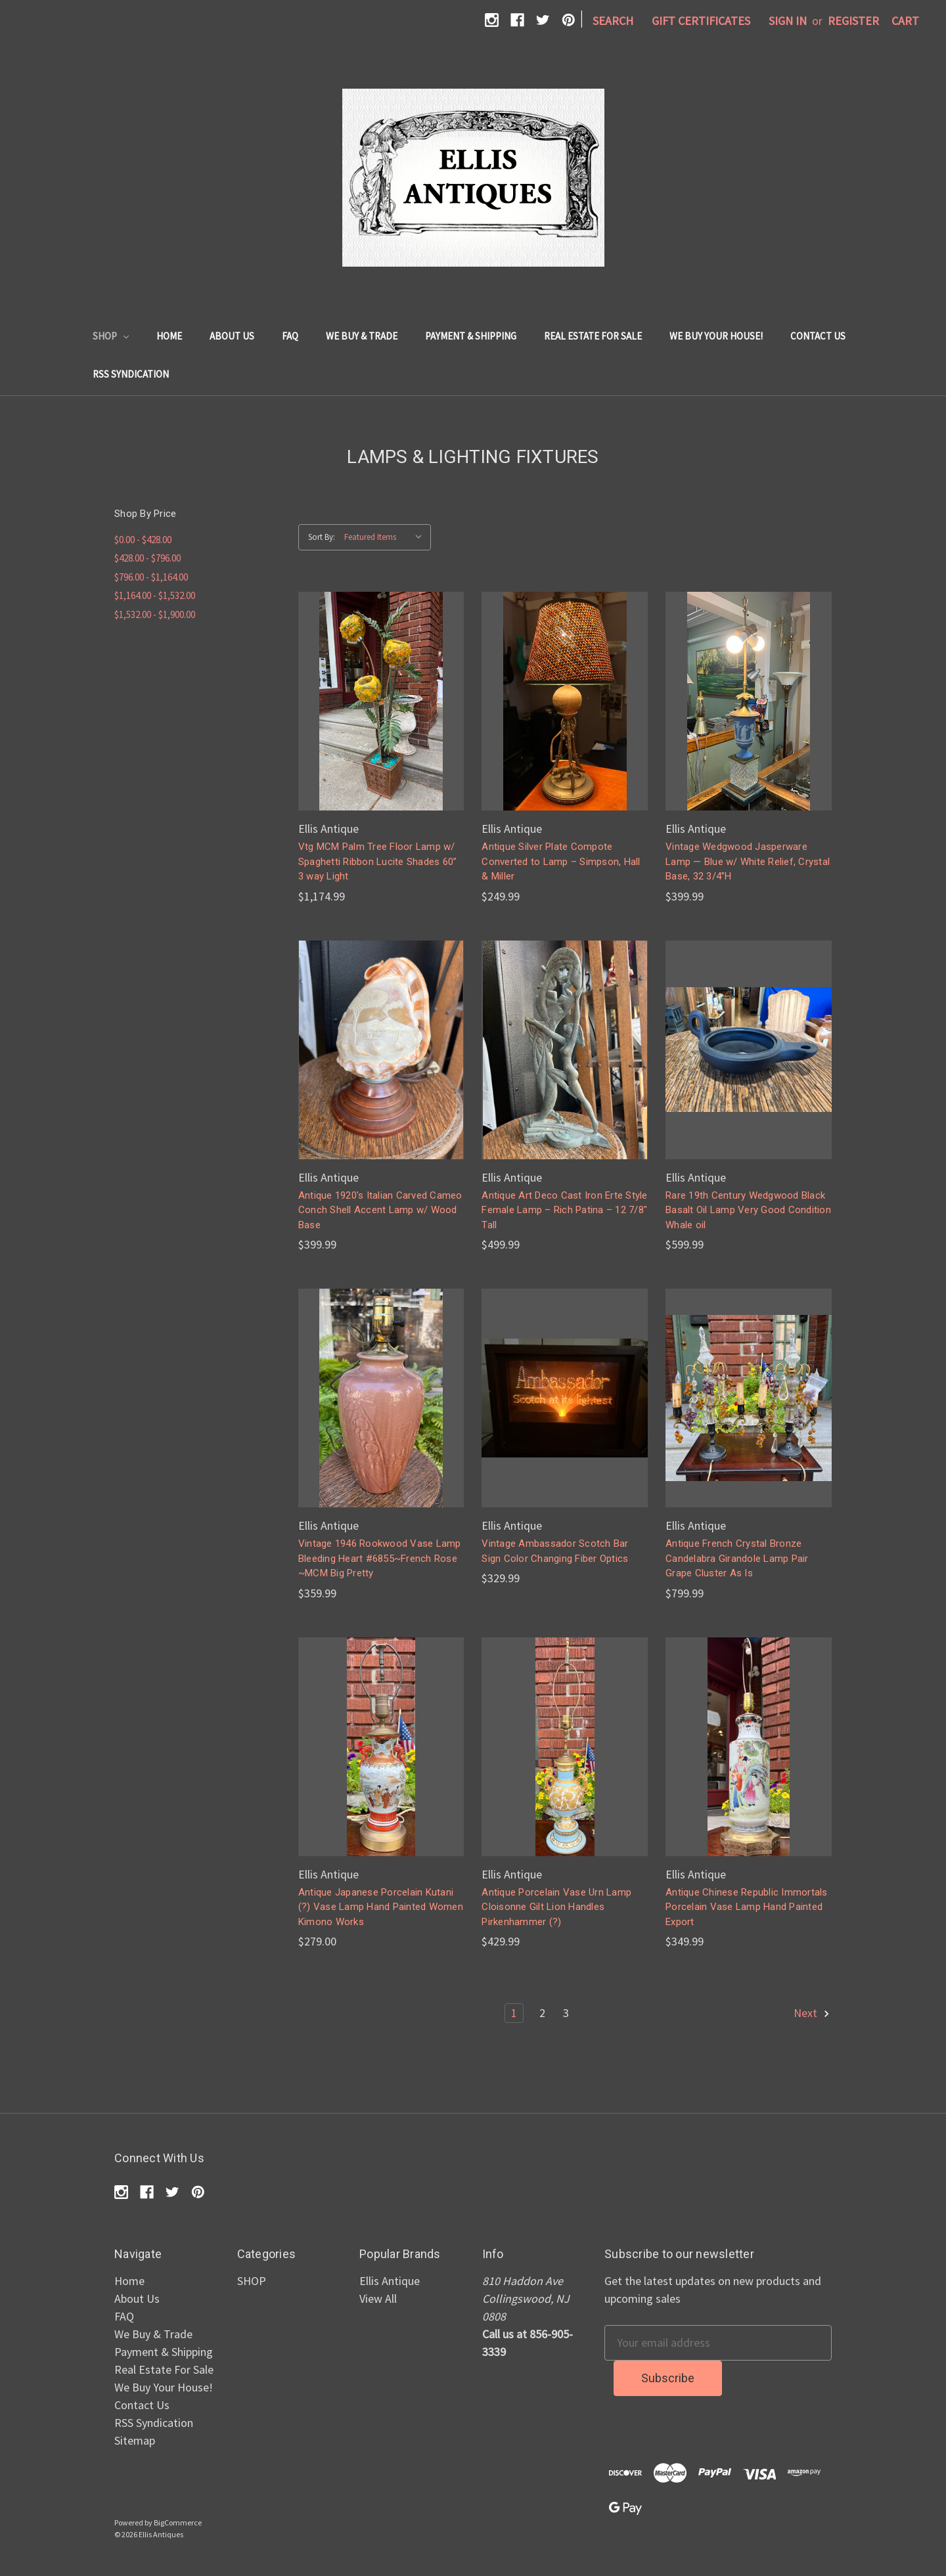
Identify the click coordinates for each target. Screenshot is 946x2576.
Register (853, 20)
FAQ (290, 336)
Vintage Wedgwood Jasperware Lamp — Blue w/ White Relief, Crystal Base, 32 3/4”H (747, 861)
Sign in (788, 20)
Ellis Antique (389, 2280)
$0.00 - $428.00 (142, 539)
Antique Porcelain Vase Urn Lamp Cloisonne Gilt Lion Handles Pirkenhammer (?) (556, 1907)
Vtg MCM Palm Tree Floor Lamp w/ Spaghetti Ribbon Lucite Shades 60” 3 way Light (377, 861)
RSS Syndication (131, 374)
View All (378, 2298)
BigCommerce (178, 2522)
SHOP (111, 336)
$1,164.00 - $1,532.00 (154, 595)
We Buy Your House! (716, 336)
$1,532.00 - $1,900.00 (154, 614)
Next (812, 2012)
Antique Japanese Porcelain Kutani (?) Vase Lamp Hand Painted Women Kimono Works (380, 1907)
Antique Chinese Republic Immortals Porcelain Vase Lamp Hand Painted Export (746, 1907)
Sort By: (321, 537)
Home (169, 336)
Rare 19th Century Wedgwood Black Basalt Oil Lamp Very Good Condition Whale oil (748, 1210)
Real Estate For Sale (593, 336)
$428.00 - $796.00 (147, 558)
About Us (232, 336)
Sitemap (134, 2440)
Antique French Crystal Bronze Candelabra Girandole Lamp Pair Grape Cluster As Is (737, 1558)
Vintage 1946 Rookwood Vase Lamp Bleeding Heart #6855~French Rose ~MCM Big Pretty (379, 1558)
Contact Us (817, 336)
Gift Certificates (701, 20)
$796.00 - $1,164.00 (151, 577)
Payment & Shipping (470, 336)
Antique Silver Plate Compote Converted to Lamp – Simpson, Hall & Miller (561, 861)
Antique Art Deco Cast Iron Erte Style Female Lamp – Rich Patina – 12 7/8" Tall (564, 1210)
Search (613, 20)
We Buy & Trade (361, 336)
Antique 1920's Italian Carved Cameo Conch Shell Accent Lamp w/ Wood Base (380, 1210)
